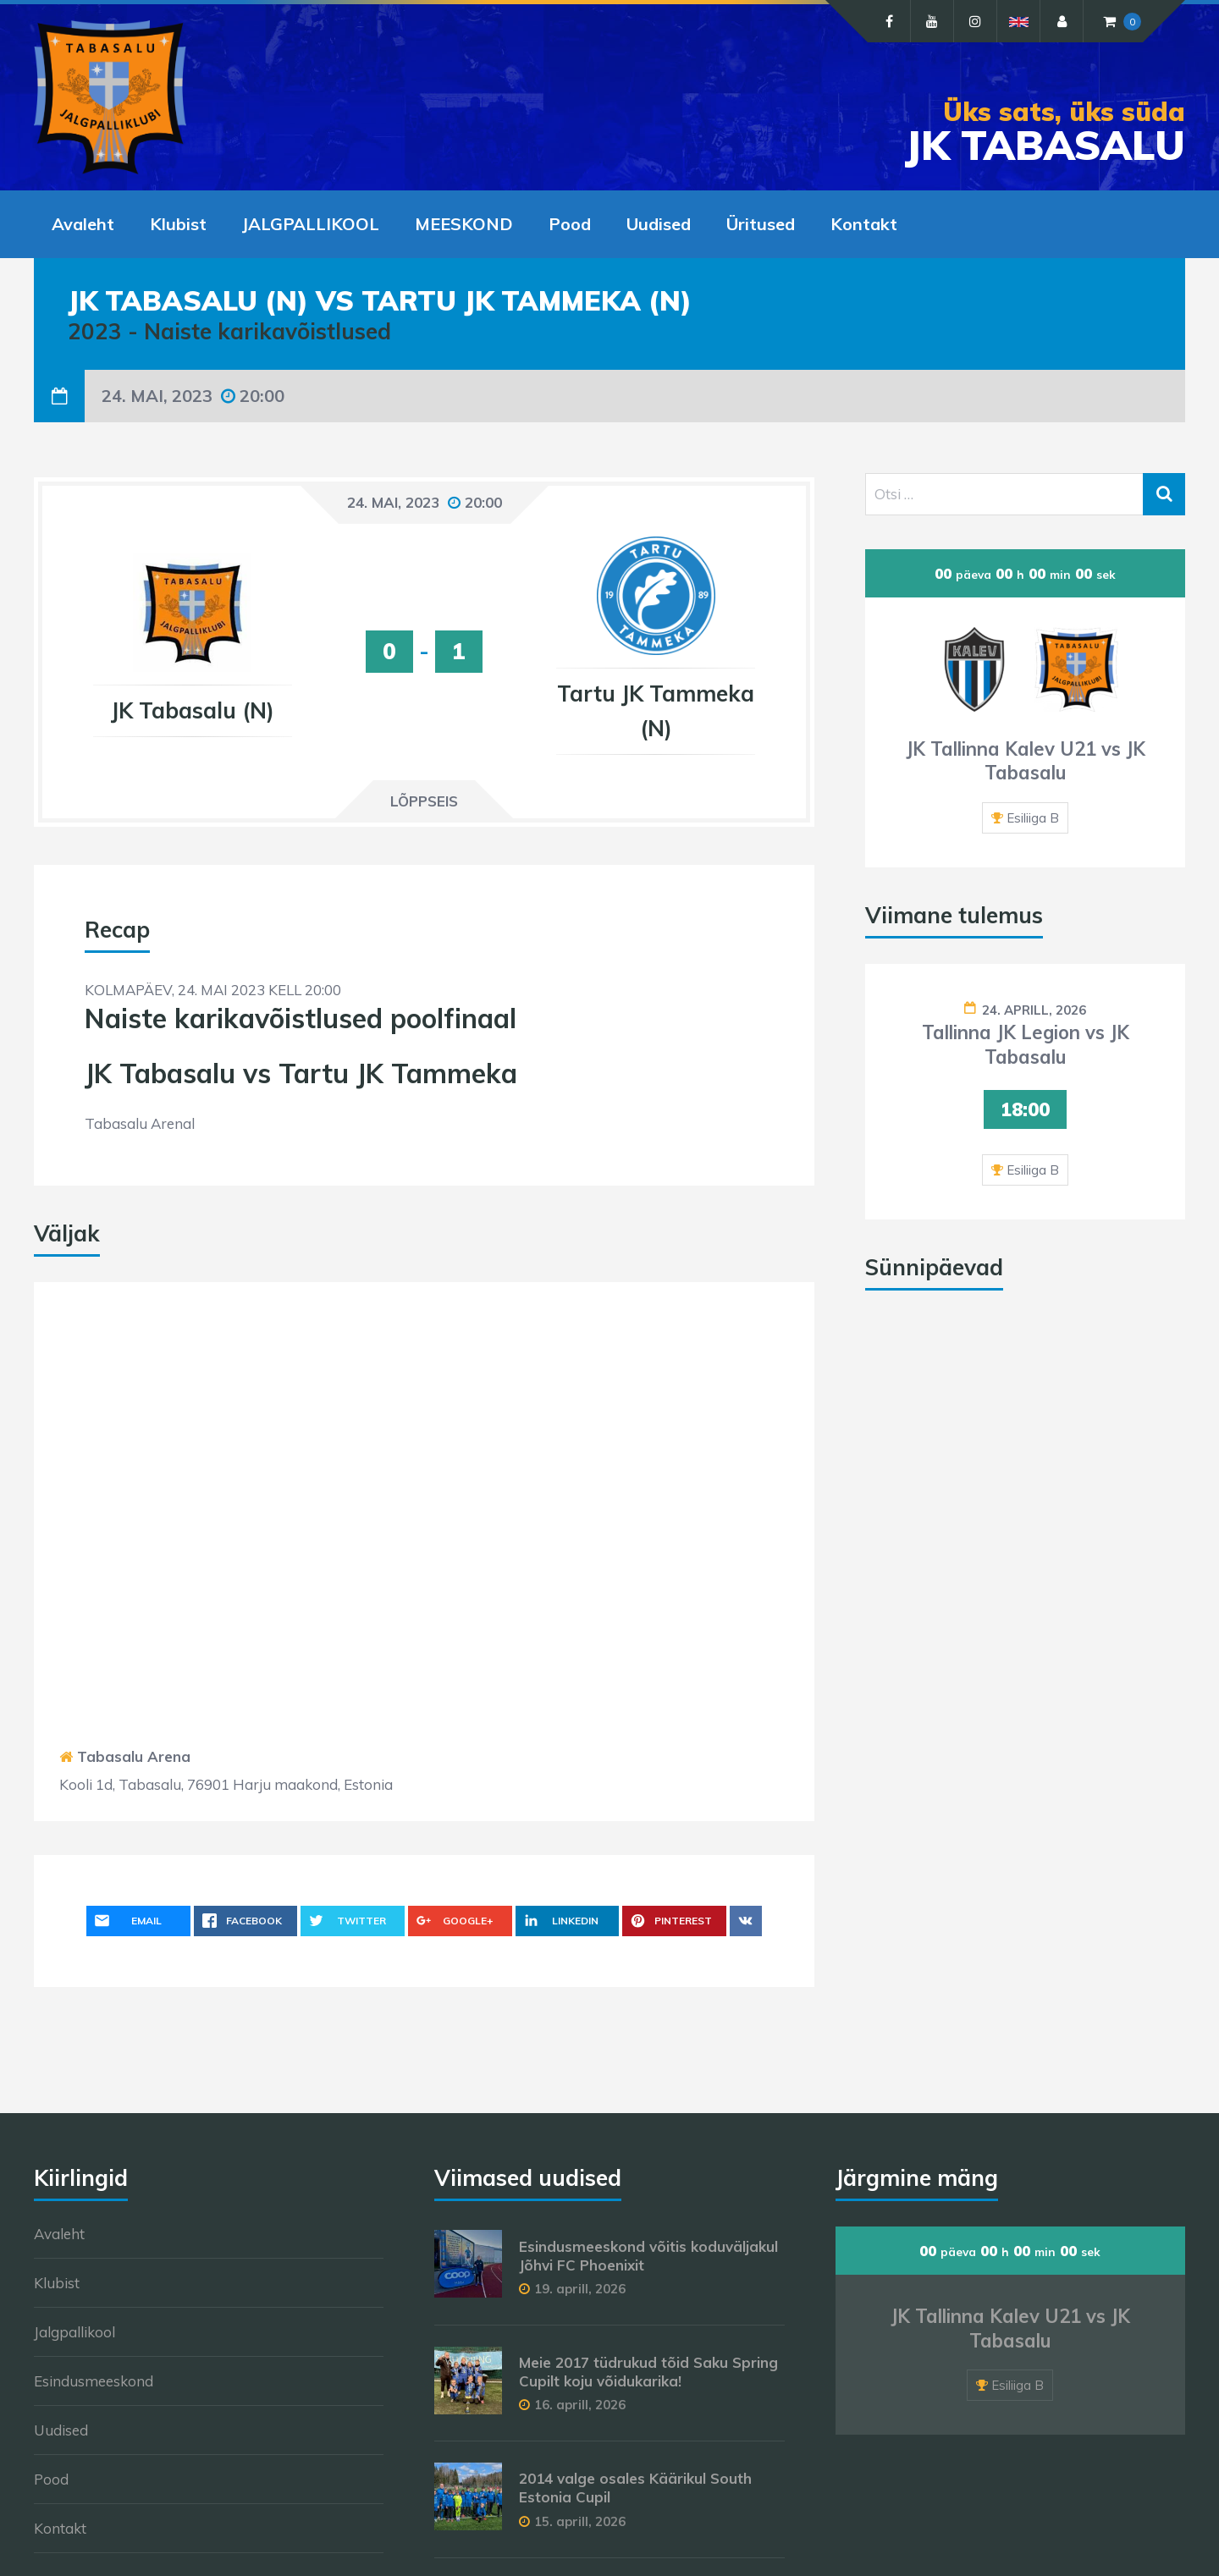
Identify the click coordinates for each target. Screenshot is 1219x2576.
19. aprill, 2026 (580, 2289)
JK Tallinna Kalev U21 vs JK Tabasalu (1025, 761)
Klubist (57, 2283)
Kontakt (60, 2528)
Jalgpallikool (74, 2332)
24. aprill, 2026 (1034, 1010)
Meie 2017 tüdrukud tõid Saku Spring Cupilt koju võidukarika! (648, 2371)
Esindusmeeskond (93, 2381)
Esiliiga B (1033, 818)
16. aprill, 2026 (580, 2405)
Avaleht (59, 2233)
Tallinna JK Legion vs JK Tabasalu (1025, 1045)
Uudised (61, 2430)
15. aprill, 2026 (580, 2521)
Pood (51, 2479)
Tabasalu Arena (133, 1756)
